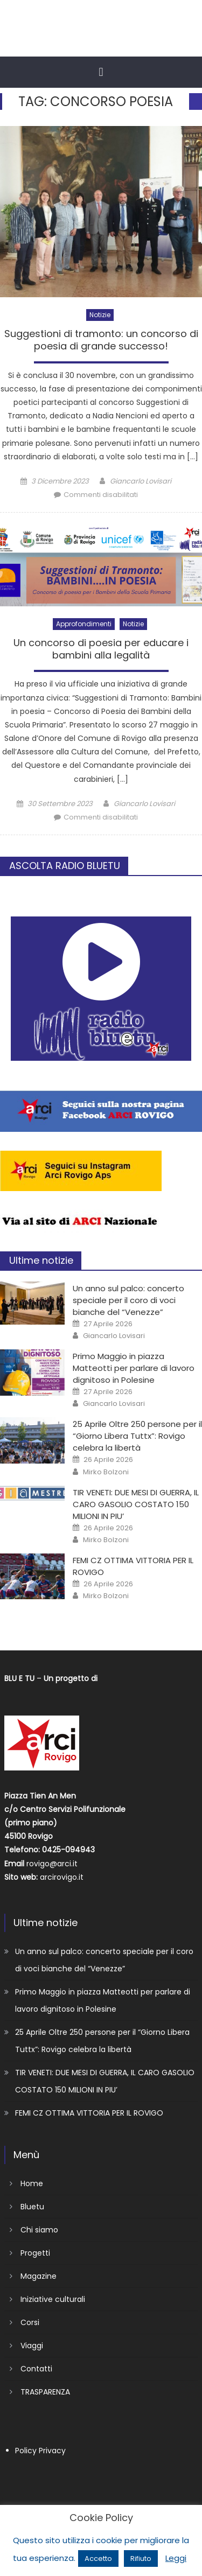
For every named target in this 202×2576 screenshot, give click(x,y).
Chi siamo (39, 2229)
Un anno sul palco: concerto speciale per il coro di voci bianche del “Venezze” (128, 1300)
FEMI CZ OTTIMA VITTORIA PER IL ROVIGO (89, 2113)
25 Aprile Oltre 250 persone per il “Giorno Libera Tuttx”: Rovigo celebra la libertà (137, 1435)
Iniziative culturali (52, 2299)
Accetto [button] (98, 2558)
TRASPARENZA (45, 2391)
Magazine (38, 2276)
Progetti (35, 2253)
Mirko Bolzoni (106, 1472)
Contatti (36, 2368)
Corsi (29, 2322)
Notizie (99, 314)
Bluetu (32, 2206)
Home (31, 2183)
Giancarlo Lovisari (140, 481)
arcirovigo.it (61, 1877)
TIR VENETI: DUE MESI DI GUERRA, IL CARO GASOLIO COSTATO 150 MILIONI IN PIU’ (136, 1504)
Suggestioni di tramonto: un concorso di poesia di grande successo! (101, 340)
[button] (101, 72)
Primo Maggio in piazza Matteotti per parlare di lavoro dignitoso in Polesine (133, 1367)
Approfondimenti (84, 623)
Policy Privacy (40, 2450)
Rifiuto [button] (140, 2558)
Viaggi (31, 2345)
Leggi (175, 2558)
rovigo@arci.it (52, 1863)
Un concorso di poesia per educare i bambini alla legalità (101, 649)
